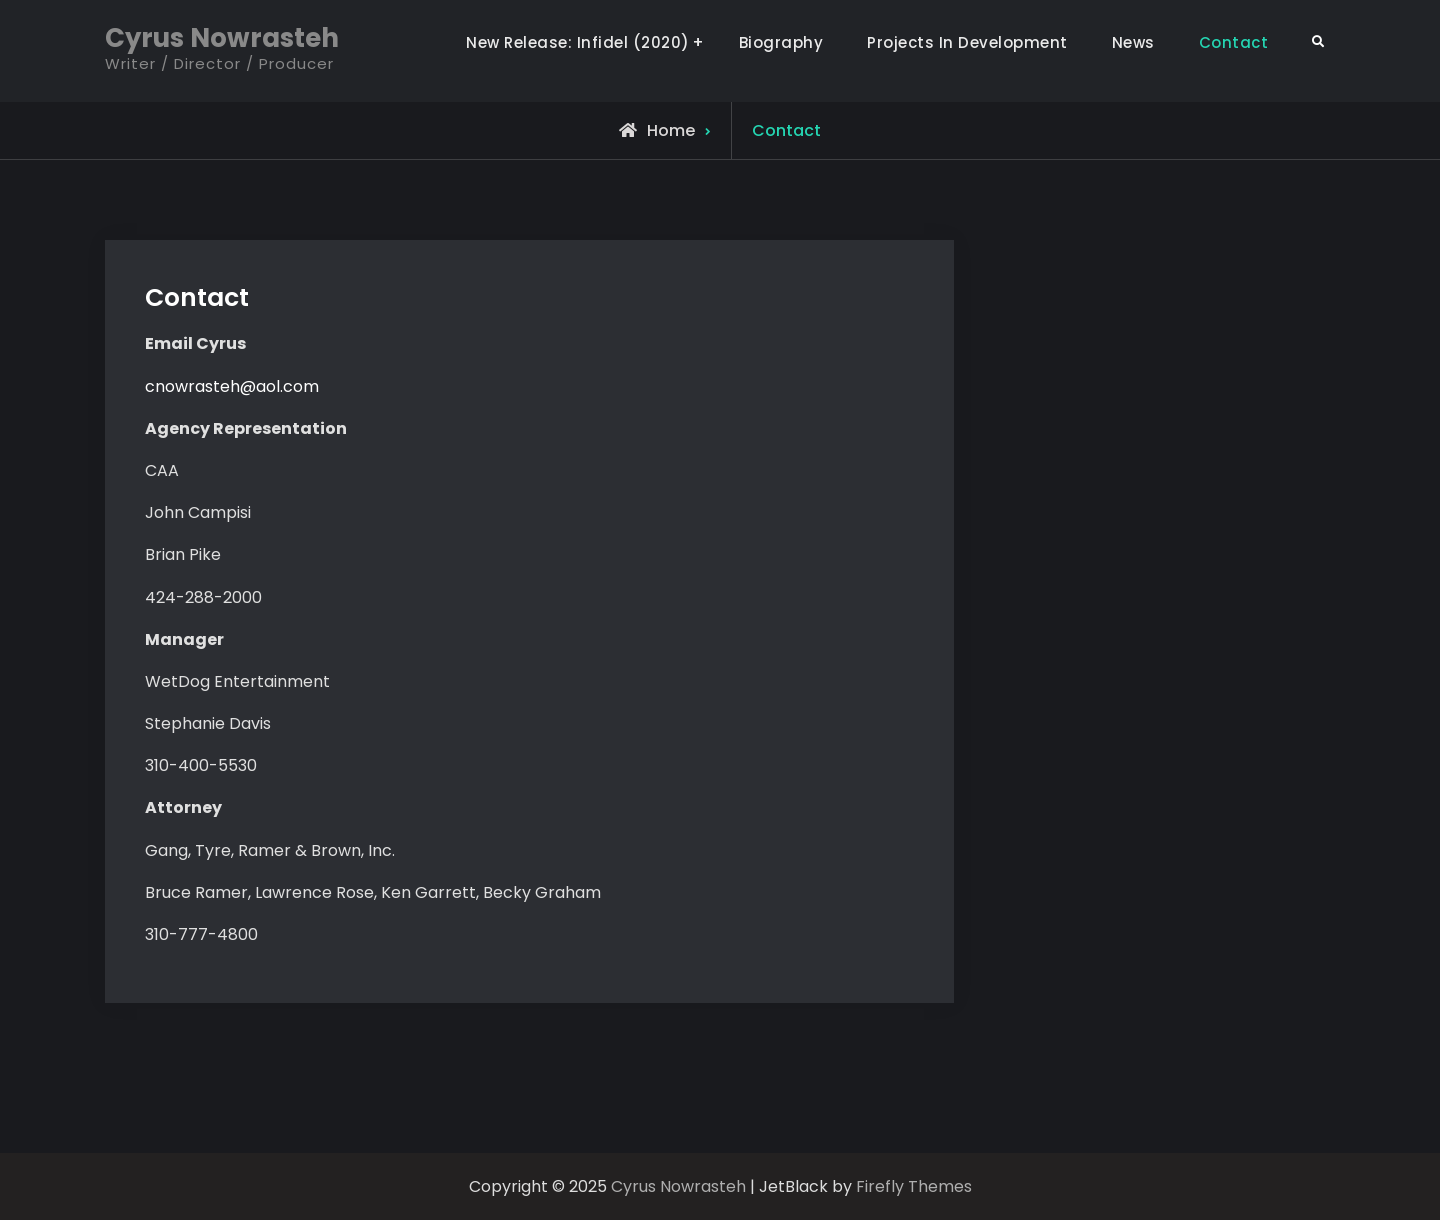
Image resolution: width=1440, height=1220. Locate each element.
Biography (781, 42)
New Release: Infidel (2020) (578, 42)
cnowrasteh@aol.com (232, 386)
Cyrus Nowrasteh (222, 38)
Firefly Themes (914, 1186)
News (1133, 42)
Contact (1234, 42)
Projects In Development (967, 42)
